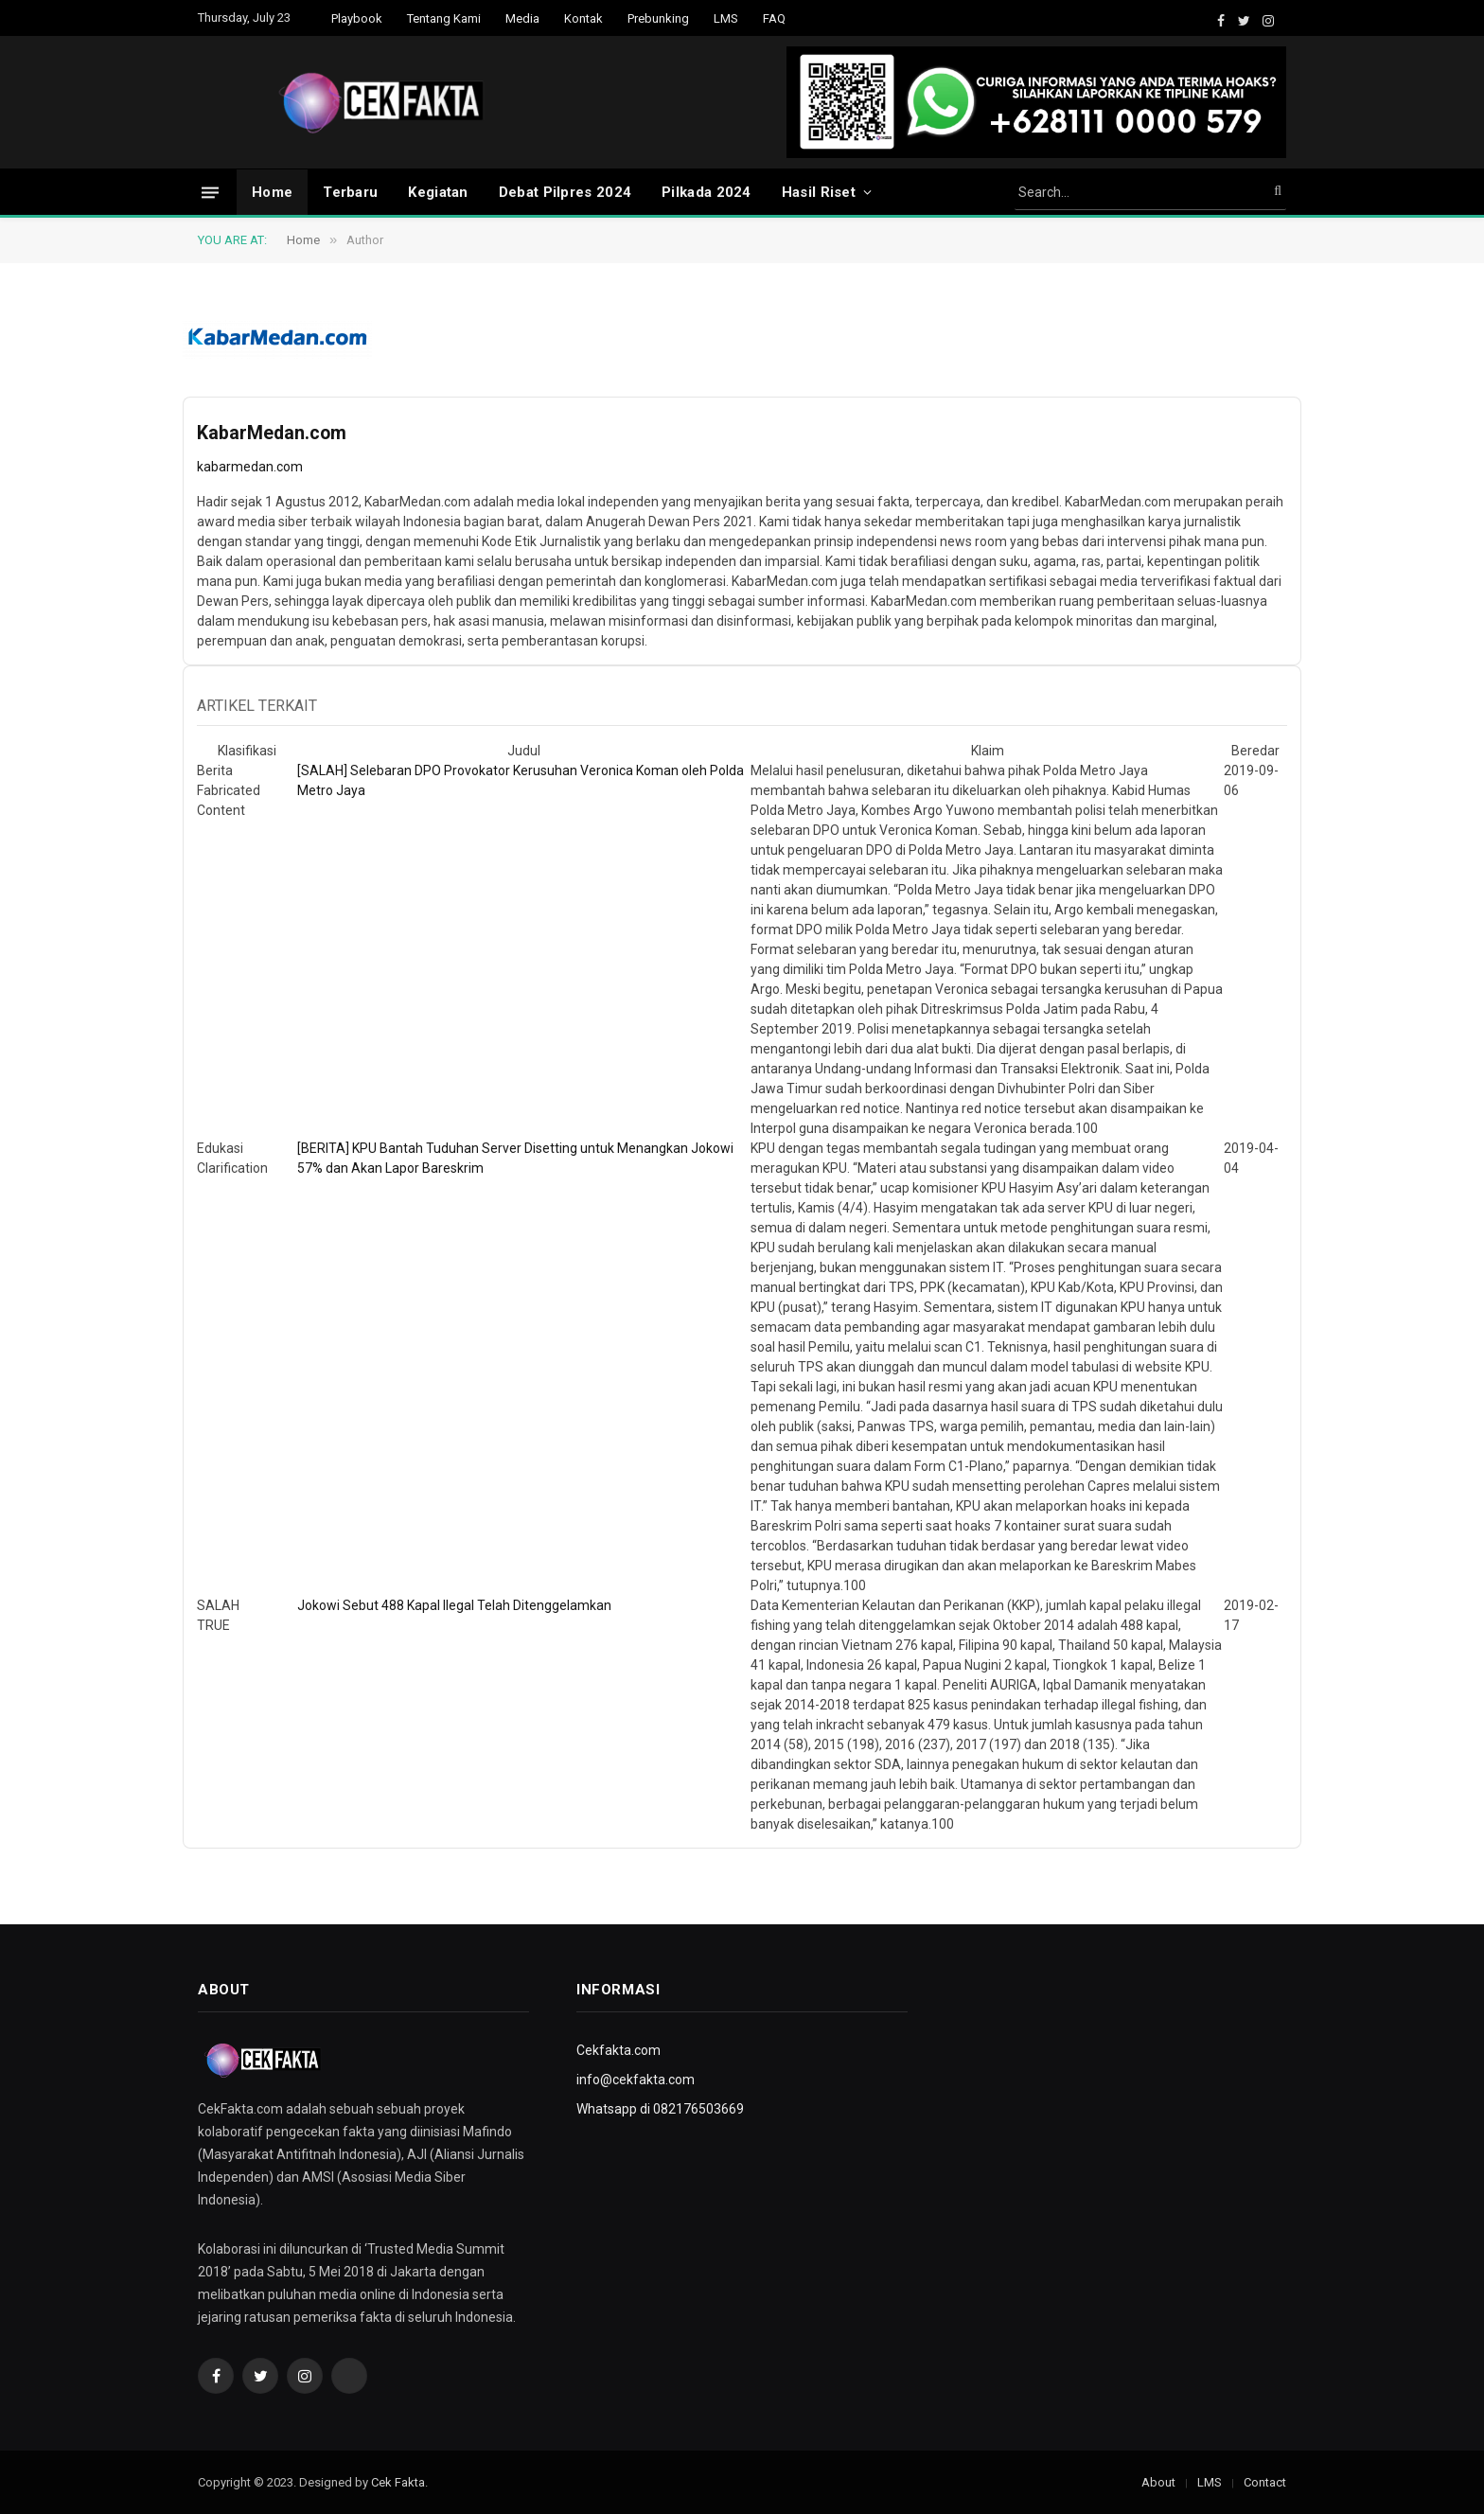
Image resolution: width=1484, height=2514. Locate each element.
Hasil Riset (819, 192)
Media (522, 18)
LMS (726, 18)
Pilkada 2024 (706, 192)
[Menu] (210, 191)
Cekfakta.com (618, 2050)
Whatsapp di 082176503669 (660, 2108)
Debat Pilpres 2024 (565, 192)
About (1158, 2482)
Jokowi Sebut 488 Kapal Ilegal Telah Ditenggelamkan (454, 1605)
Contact (1265, 2482)
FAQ (774, 18)
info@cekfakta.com (635, 2079)
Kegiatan (438, 192)
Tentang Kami (444, 18)
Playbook (356, 18)
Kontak (583, 18)
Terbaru (350, 192)
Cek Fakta (398, 2482)
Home (272, 192)
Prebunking (658, 18)
